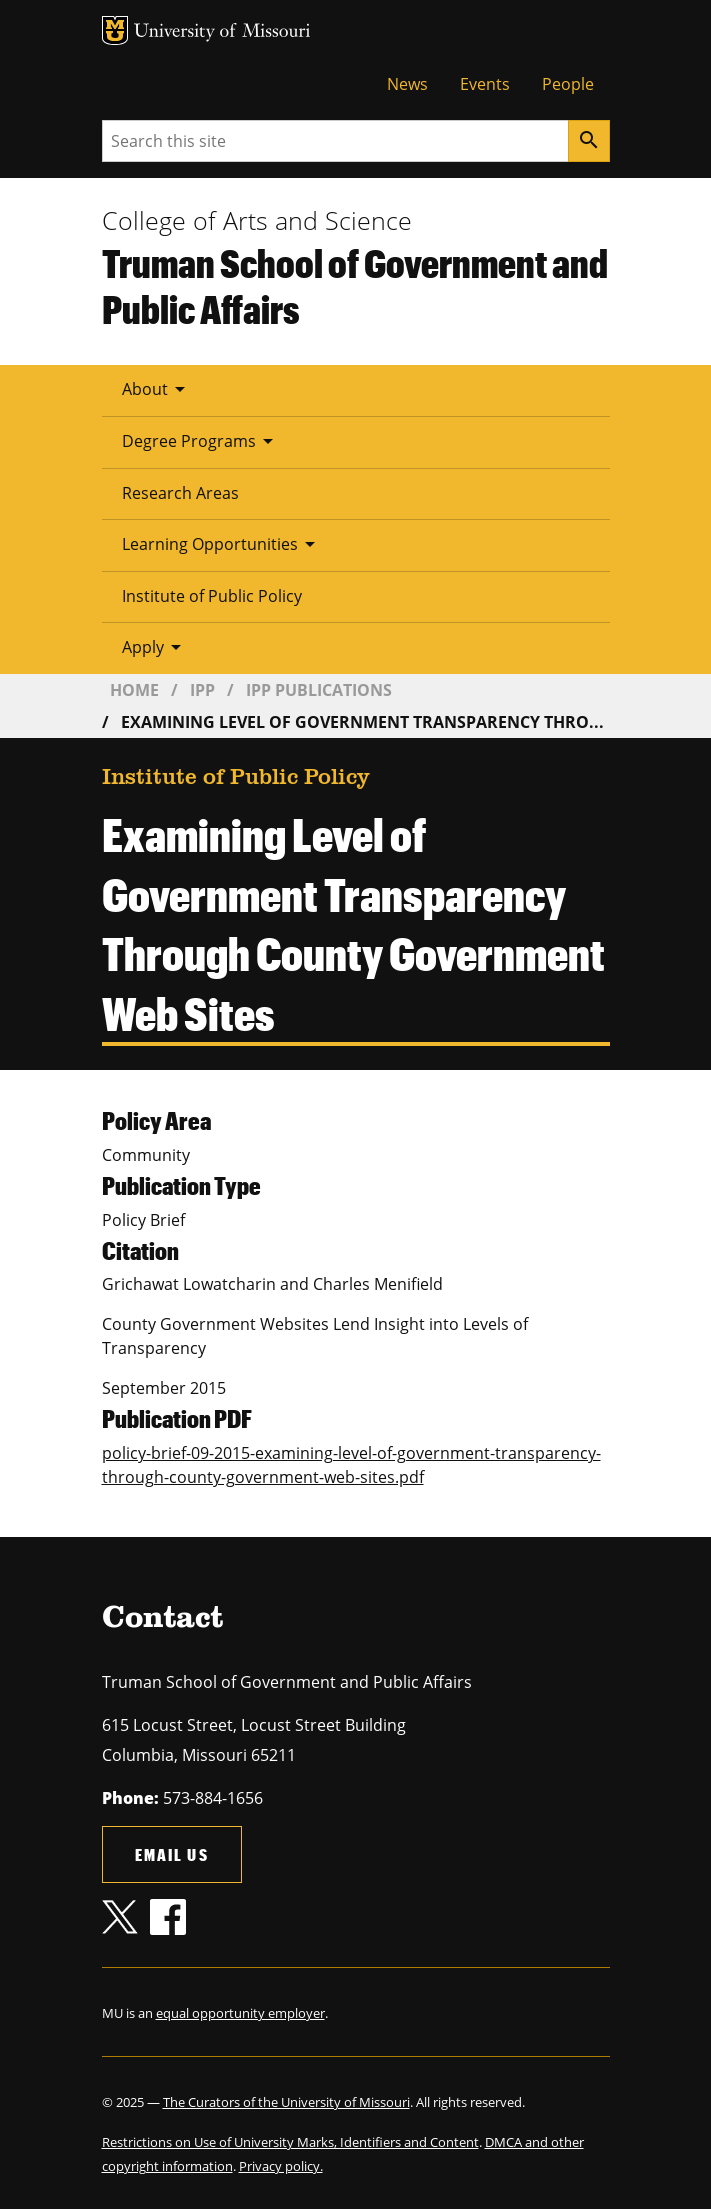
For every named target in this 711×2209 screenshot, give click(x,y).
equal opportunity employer (240, 2013)
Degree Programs (201, 441)
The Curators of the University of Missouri (286, 2102)
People (568, 84)
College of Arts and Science (257, 220)
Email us (172, 1854)
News (407, 84)
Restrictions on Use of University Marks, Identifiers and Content (290, 2142)
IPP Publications (319, 690)
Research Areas (180, 493)
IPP (202, 690)
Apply (155, 647)
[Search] (589, 141)
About (157, 389)
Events (485, 84)
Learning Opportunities (222, 544)
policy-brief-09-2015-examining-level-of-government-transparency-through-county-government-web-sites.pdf (351, 1465)
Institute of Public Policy (212, 596)
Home (134, 690)
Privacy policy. (281, 2166)
